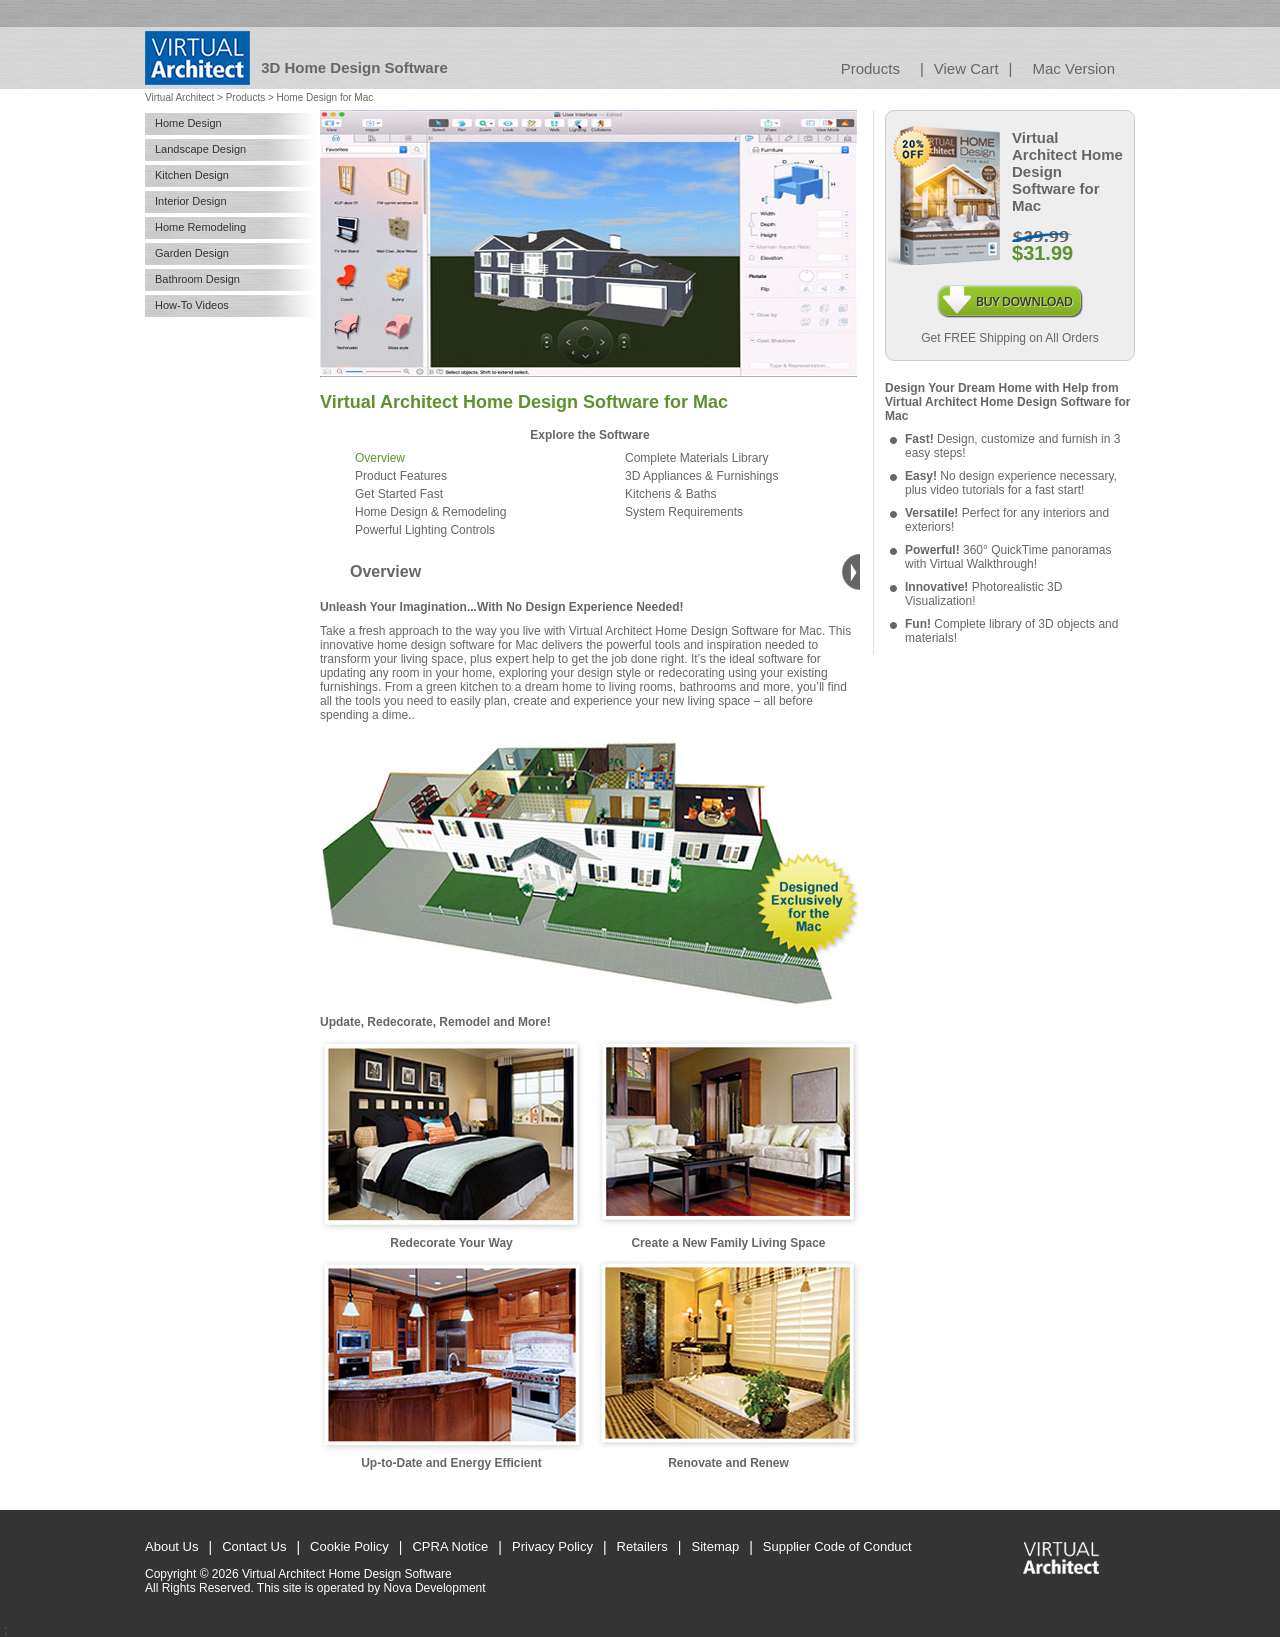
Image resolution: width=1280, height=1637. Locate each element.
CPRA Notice (450, 1546)
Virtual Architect (179, 97)
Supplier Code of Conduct (837, 1546)
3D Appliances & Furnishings (701, 476)
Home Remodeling (200, 227)
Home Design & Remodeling (430, 512)
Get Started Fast (399, 494)
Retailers (642, 1546)
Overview (380, 458)
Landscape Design (200, 149)
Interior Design (191, 201)
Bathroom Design (197, 279)
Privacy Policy (552, 1546)
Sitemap (716, 1546)
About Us (171, 1546)
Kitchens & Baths (670, 494)
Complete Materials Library (696, 458)
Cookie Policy (349, 1546)
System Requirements (684, 512)
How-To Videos (192, 305)
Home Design (188, 123)
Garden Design (192, 253)
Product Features (401, 476)
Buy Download (1009, 292)
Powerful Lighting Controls (425, 530)
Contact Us (254, 1546)
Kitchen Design (192, 175)
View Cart (966, 68)
